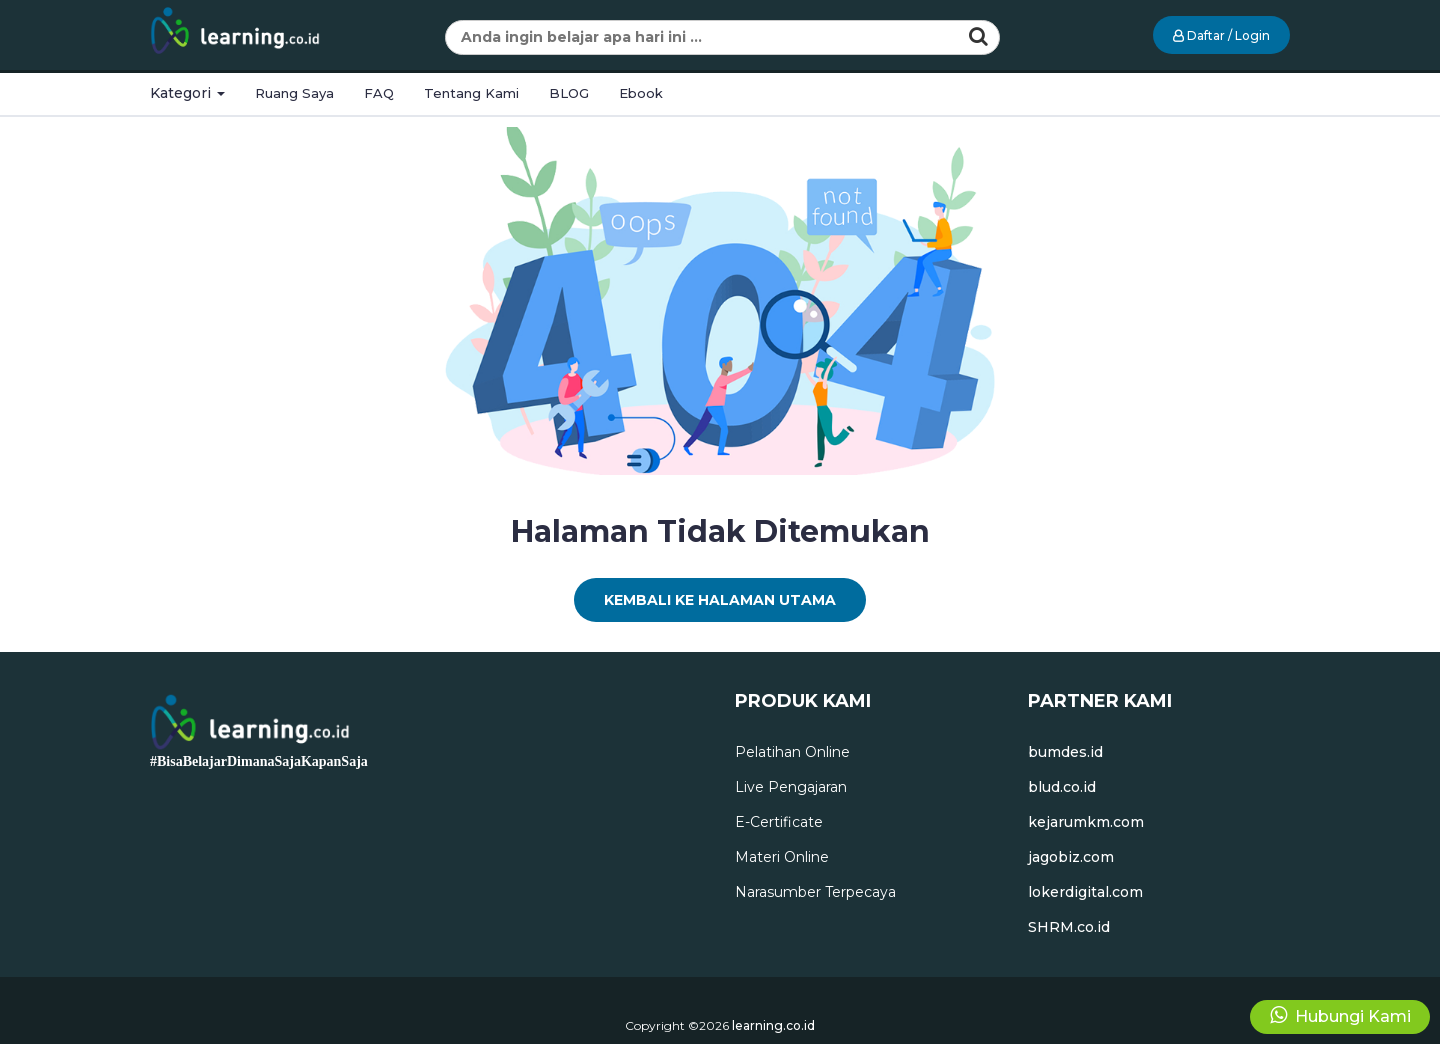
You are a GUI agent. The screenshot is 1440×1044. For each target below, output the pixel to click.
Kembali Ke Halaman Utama (720, 600)
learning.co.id (773, 1025)
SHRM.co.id (1069, 927)
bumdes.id (1065, 752)
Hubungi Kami (1340, 1015)
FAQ (379, 93)
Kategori (187, 93)
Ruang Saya (294, 93)
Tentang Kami (471, 93)
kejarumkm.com (1086, 822)
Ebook (641, 93)
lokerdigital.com (1085, 892)
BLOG (569, 93)
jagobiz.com (1071, 857)
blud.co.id (1062, 787)
